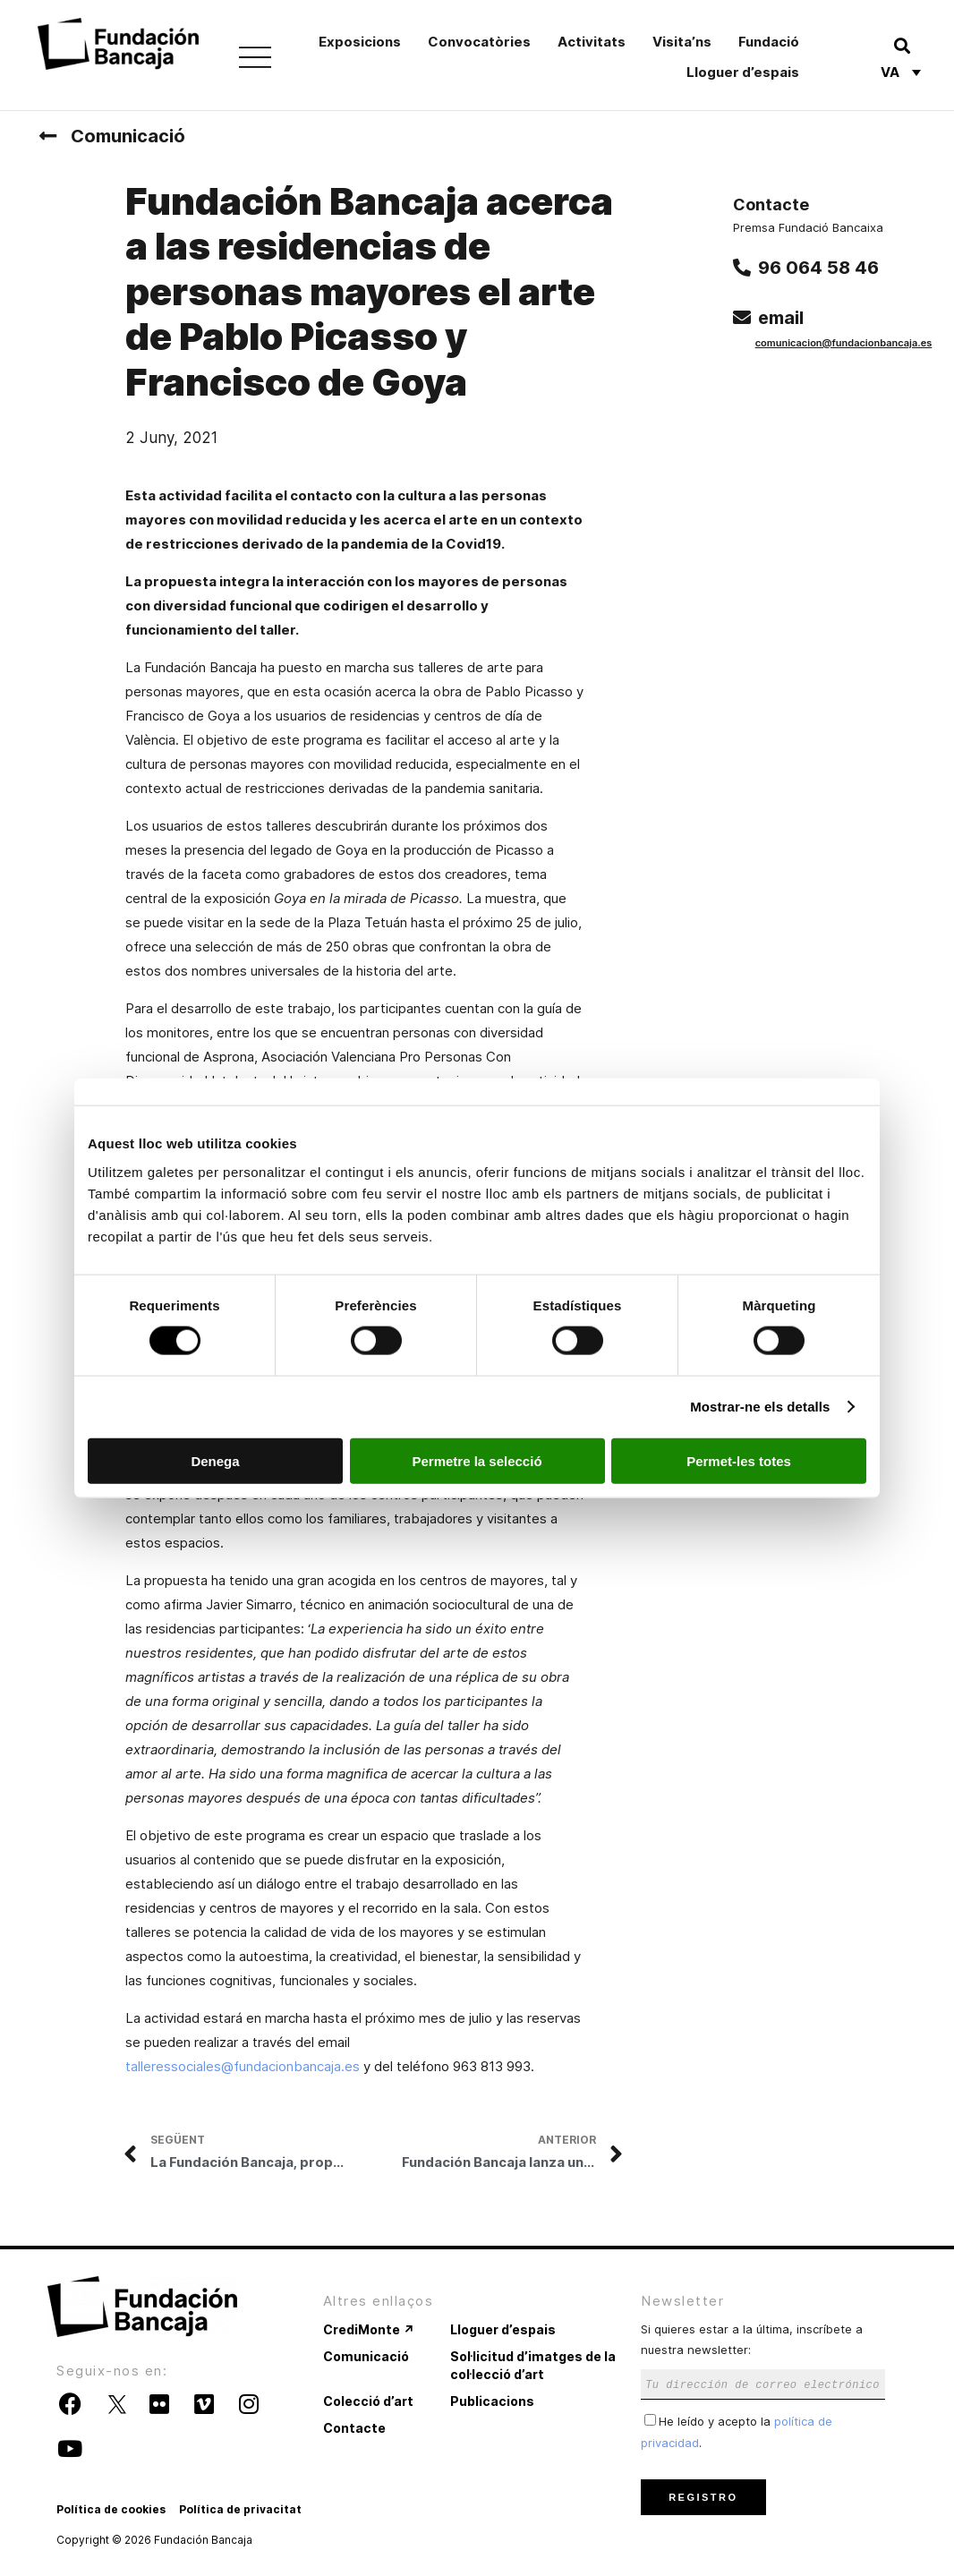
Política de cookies (111, 2509)
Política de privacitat (240, 2509)
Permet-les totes (738, 1460)
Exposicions (360, 41)
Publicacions (492, 2401)
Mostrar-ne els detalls (760, 1406)
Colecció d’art (368, 2401)
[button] (901, 45)
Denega (215, 1460)
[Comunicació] (47, 136)
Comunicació (128, 136)
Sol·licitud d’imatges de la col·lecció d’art (533, 2365)
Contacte (354, 2427)
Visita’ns (681, 41)
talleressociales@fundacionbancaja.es (242, 2066)
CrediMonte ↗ (368, 2329)
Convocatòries (479, 41)
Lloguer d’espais (742, 72)
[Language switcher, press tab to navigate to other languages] (901, 71)
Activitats (592, 41)
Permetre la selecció (476, 1460)
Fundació (768, 41)
